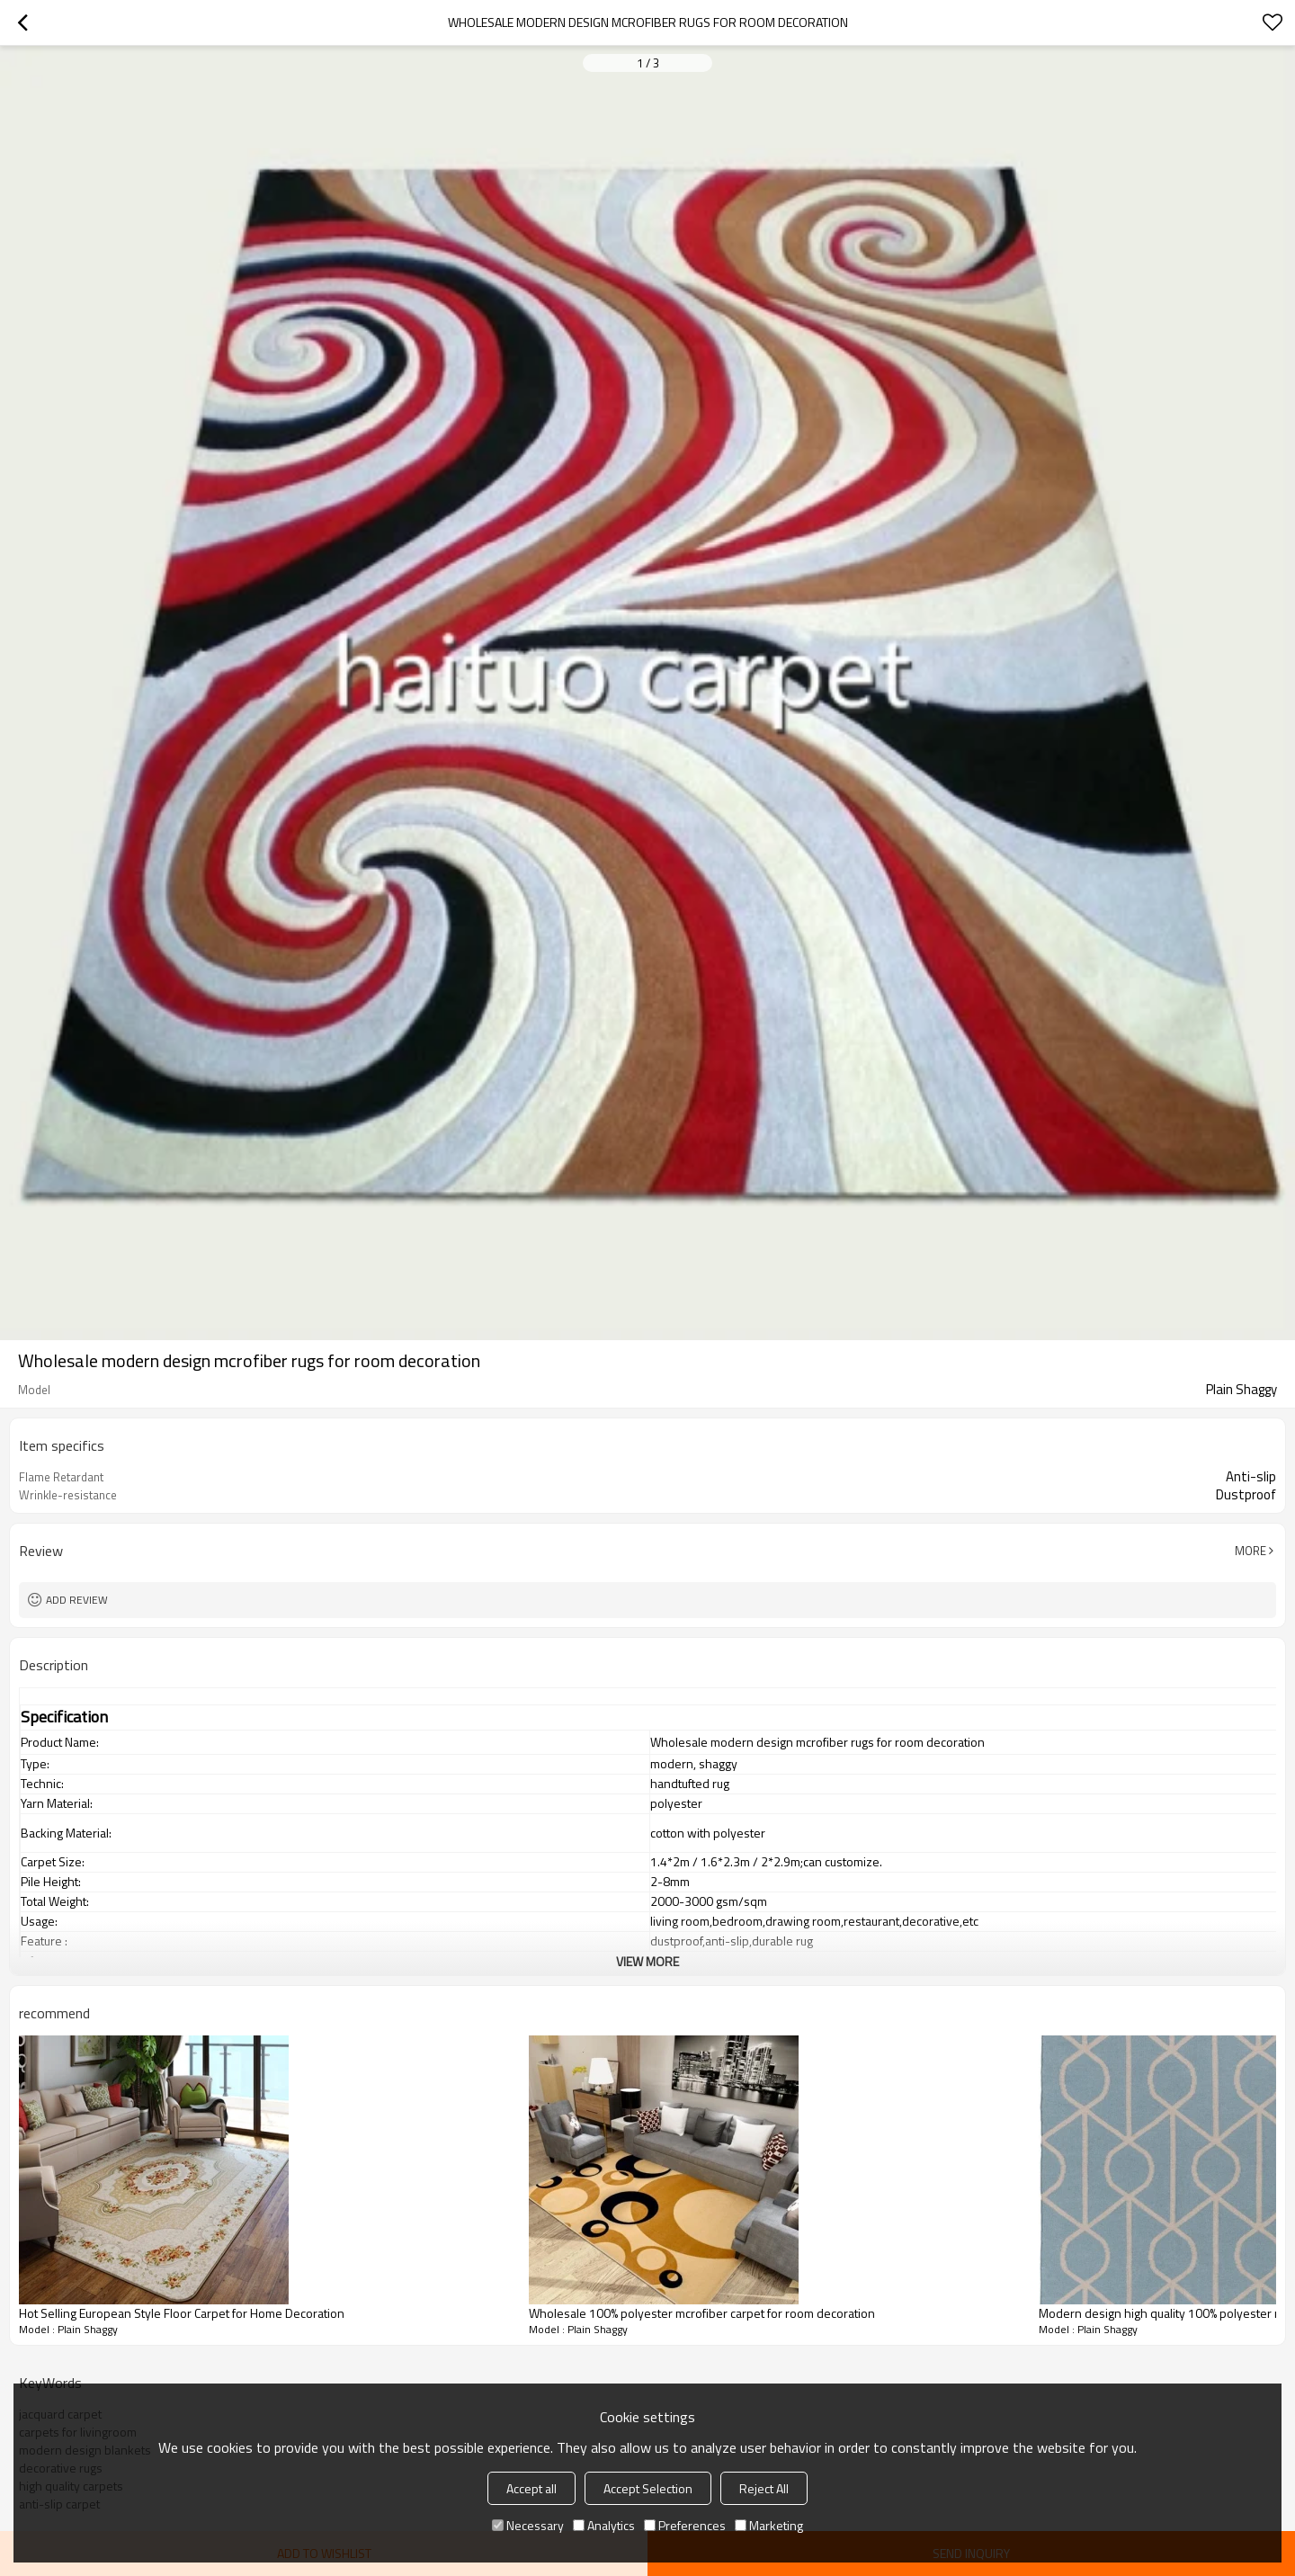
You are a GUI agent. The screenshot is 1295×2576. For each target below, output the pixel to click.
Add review (77, 1599)
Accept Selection (647, 2488)
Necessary (528, 2525)
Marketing (769, 2525)
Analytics (604, 2525)
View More (647, 1961)
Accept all (531, 2488)
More (1250, 1551)
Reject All (764, 2488)
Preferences (685, 2525)
